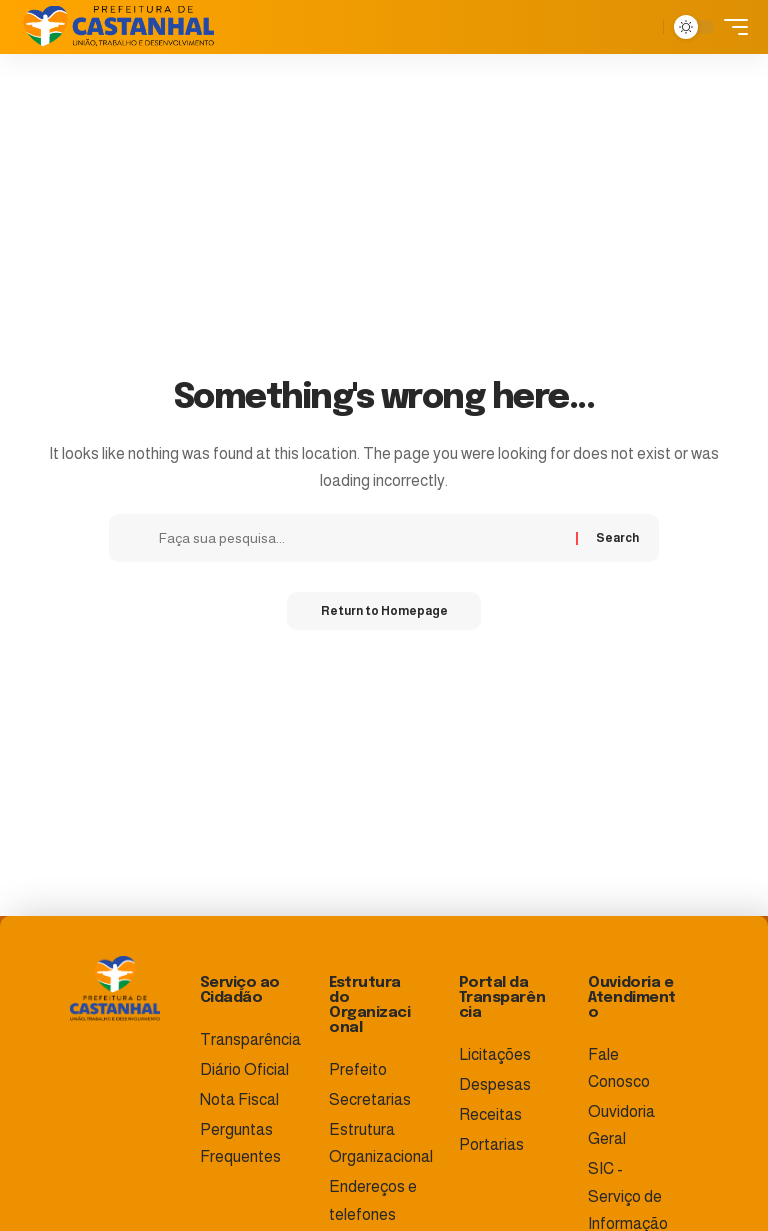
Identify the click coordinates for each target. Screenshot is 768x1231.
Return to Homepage (384, 612)
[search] (643, 27)
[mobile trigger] (731, 27)
